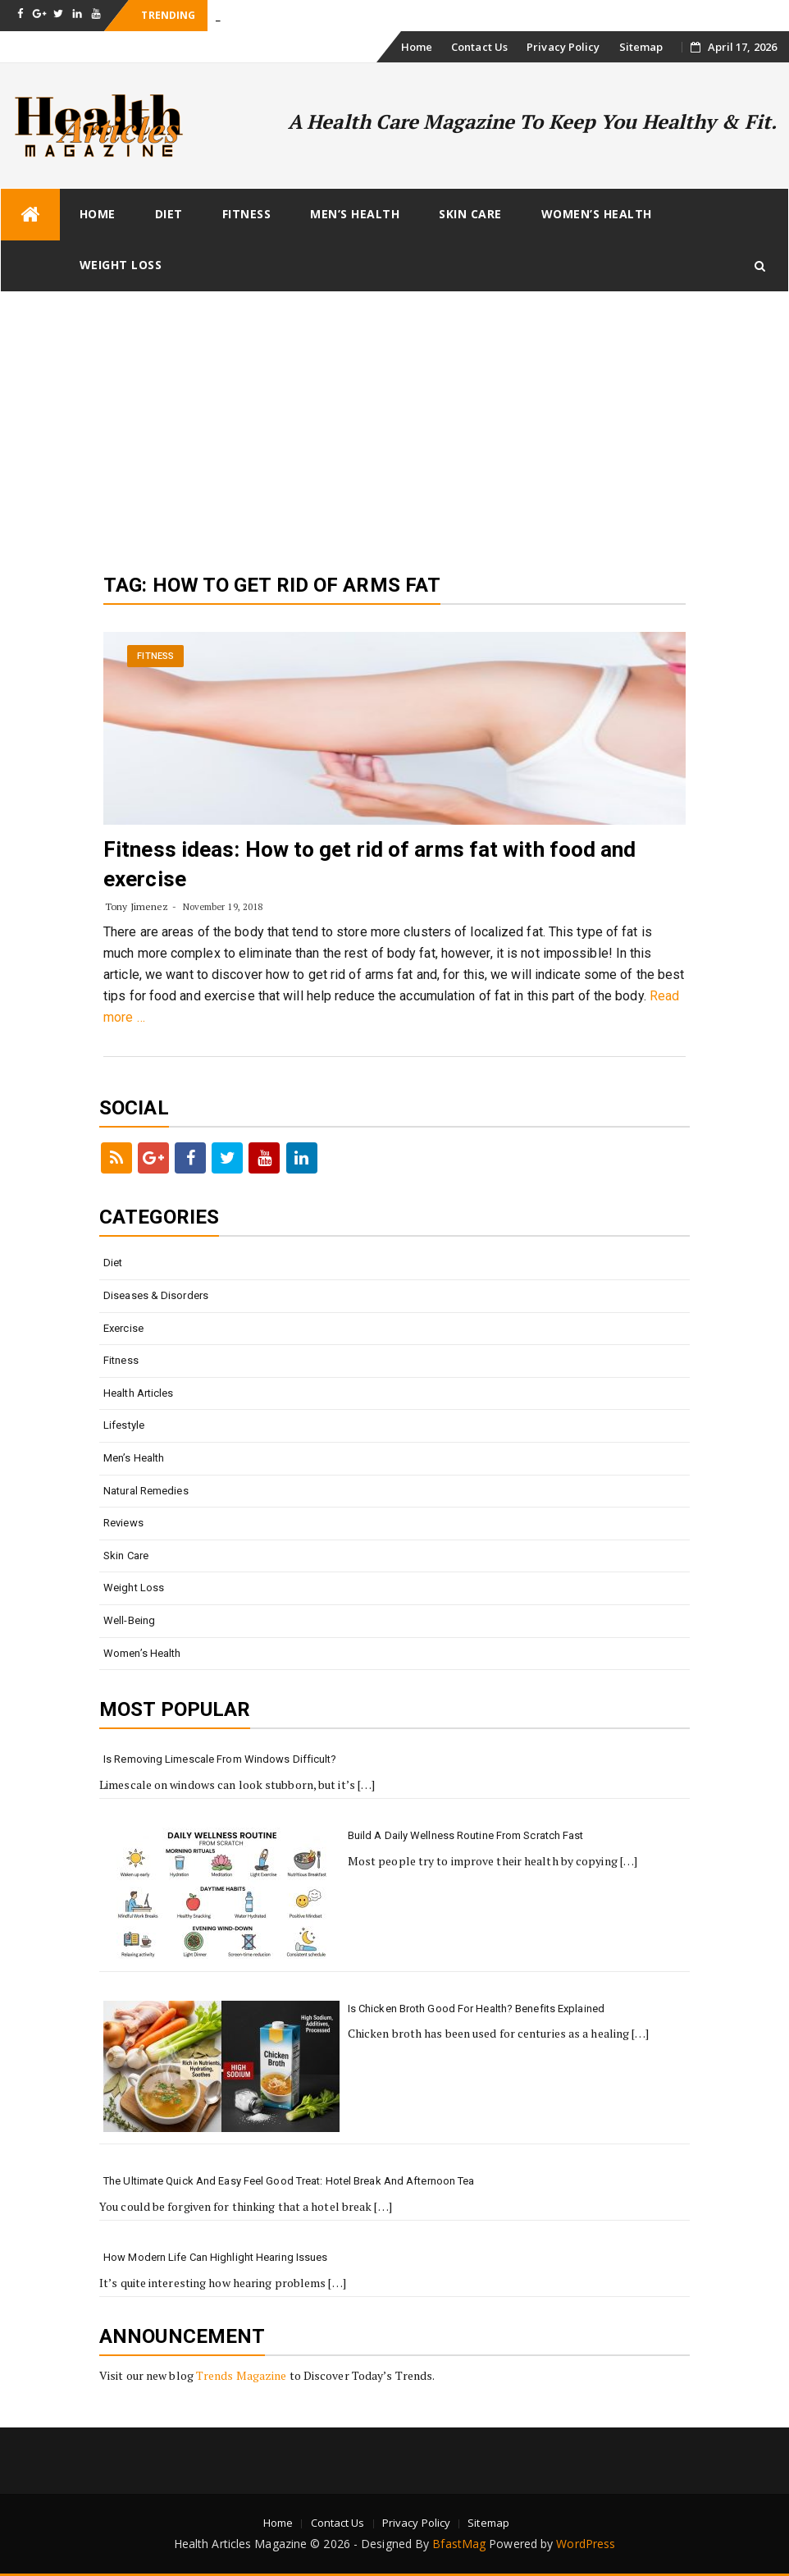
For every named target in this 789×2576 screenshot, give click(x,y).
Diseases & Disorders (155, 1295)
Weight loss (121, 264)
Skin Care (470, 214)
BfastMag (459, 2543)
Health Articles (138, 1393)
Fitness (246, 214)
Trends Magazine (241, 2375)
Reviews (123, 1523)
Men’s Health (354, 214)
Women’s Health (596, 214)
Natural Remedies (146, 1491)
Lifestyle (123, 1425)
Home (416, 46)
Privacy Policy (563, 46)
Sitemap (641, 46)
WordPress (585, 2543)
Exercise (123, 1328)
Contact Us (479, 46)
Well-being (129, 1620)
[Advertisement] (394, 415)
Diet (169, 214)
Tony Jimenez (136, 906)
